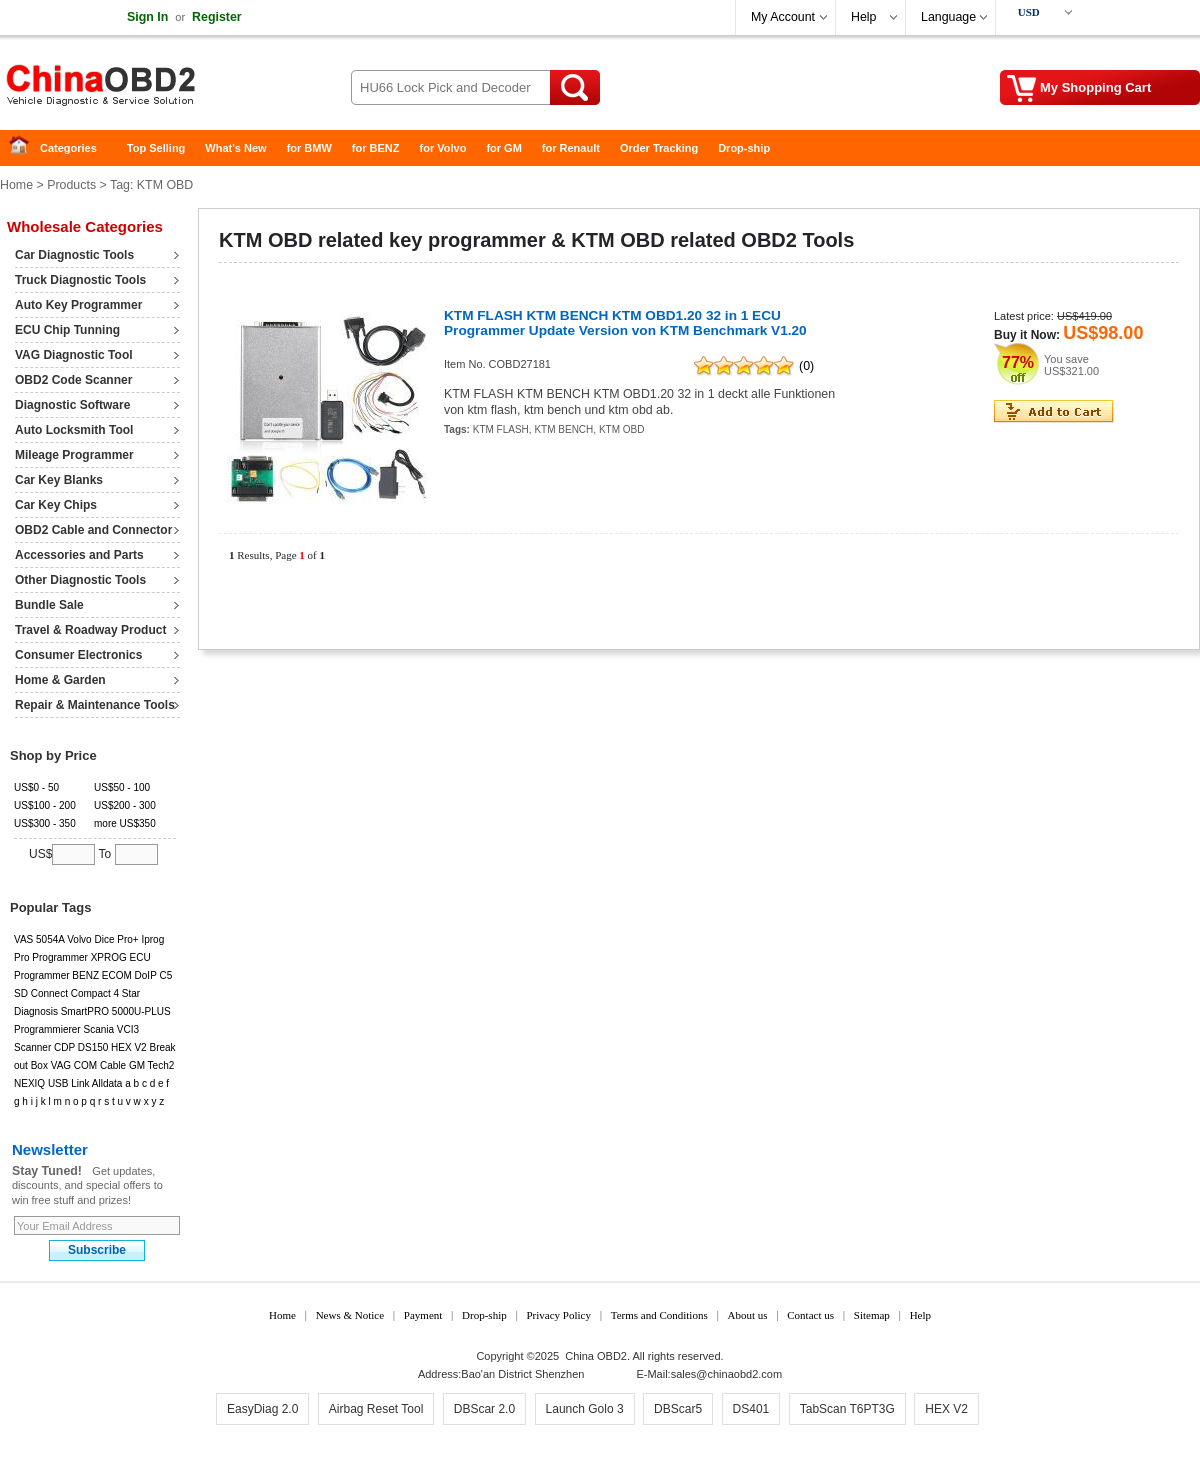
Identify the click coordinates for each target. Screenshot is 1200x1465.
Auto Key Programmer (78, 305)
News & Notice (350, 1315)
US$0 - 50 (36, 787)
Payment (423, 1315)
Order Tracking (659, 148)
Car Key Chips (56, 505)
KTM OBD (622, 429)
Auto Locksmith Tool (74, 430)
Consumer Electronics (78, 655)
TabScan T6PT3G (847, 1409)
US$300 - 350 (45, 823)
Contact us (810, 1315)
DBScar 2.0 (484, 1409)
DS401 (751, 1409)
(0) (806, 366)
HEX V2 (129, 1047)
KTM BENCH (563, 429)
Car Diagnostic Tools (74, 255)
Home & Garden (60, 680)
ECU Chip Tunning (67, 330)
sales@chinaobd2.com (726, 1374)
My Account (783, 17)
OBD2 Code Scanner (73, 380)
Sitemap (872, 1315)
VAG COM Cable (88, 1065)
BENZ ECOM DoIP (114, 975)
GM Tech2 (151, 1065)
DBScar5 (678, 1409)
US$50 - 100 (122, 787)
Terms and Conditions (659, 1315)
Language (948, 17)
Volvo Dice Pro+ (102, 939)
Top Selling (156, 148)
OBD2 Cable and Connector (93, 530)
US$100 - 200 (45, 805)
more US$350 (125, 823)
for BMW (309, 148)
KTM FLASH (501, 429)
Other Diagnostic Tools (80, 580)
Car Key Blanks (59, 480)
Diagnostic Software (72, 405)
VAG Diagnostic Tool (74, 355)
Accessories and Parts (79, 555)
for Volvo (443, 148)
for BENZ (376, 148)
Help (863, 17)
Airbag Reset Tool (376, 1409)
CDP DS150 (81, 1047)
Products (71, 185)
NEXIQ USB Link (52, 1083)
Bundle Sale (49, 605)
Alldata (107, 1083)
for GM (503, 148)
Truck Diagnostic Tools (80, 280)
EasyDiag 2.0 (262, 1409)
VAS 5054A (39, 939)
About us (747, 1315)
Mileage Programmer (74, 455)
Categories (68, 148)
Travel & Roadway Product (90, 630)
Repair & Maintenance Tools (95, 705)
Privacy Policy (558, 1315)
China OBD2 (160, 90)
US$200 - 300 (125, 805)
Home (25, 148)
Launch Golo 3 (585, 1409)
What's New (235, 148)
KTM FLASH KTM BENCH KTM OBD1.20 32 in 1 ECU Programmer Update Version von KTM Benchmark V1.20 (625, 323)
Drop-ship (744, 148)
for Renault (571, 148)
